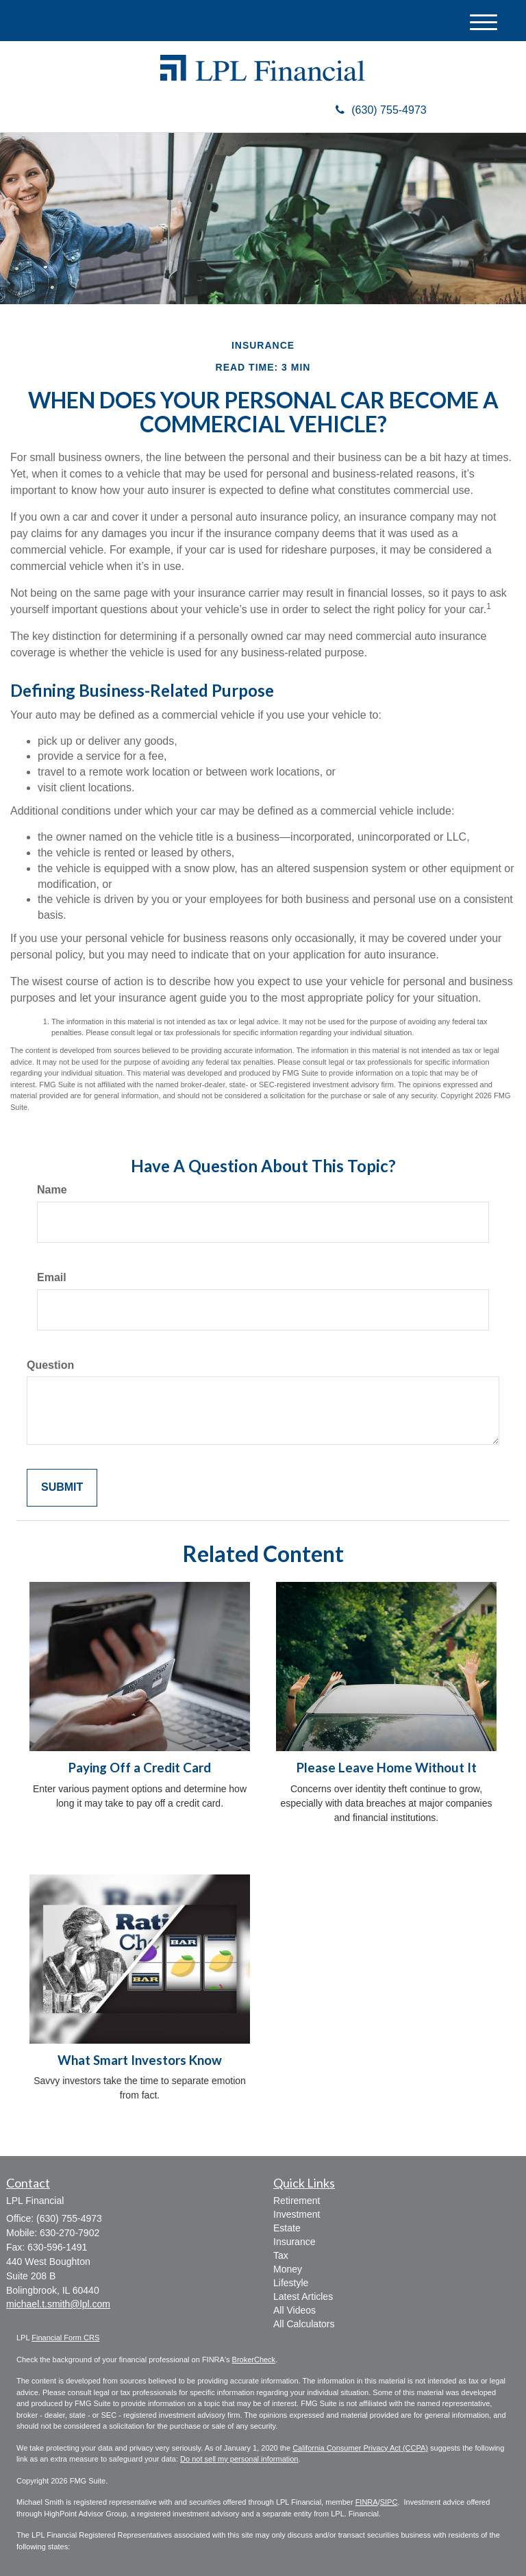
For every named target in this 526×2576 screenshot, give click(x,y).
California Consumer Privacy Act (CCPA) (360, 2448)
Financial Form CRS (65, 2337)
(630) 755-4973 (381, 110)
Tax (280, 2255)
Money (287, 2269)
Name (52, 1190)
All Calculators (303, 2323)
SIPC (389, 2502)
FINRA (366, 2502)
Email (51, 1277)
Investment (296, 2214)
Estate (287, 2227)
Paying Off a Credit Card (139, 1767)
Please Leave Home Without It (387, 1767)
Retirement (296, 2200)
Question (50, 1365)
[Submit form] (62, 1488)
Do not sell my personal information (239, 2459)
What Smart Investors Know (140, 2060)
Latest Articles (303, 2296)
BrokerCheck (254, 2359)
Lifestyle (290, 2282)
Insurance (294, 2241)
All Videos (294, 2310)
